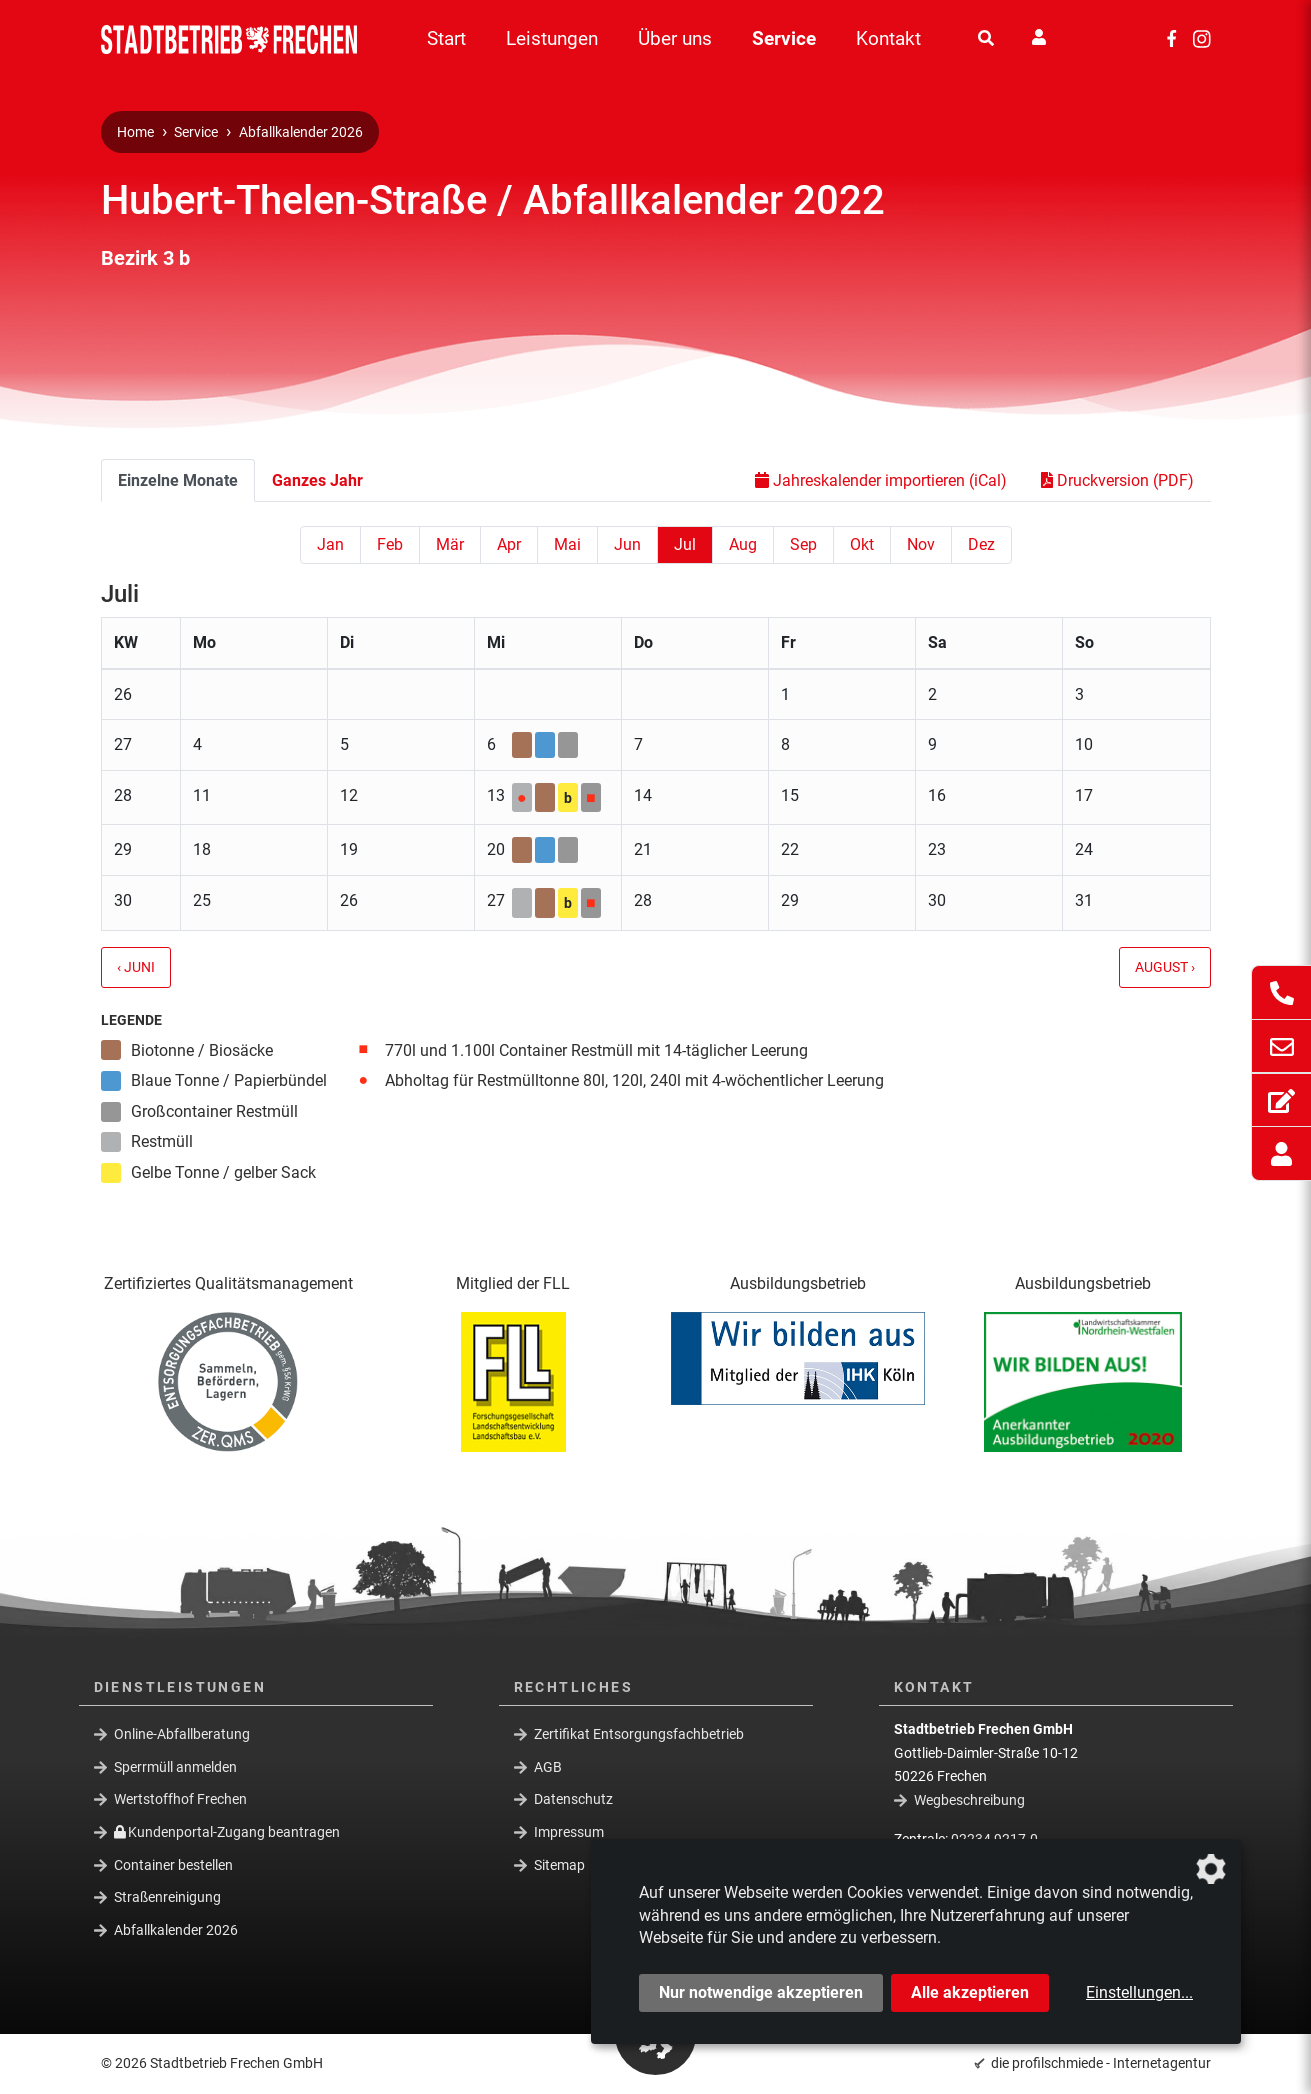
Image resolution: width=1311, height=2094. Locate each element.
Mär (450, 544)
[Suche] (986, 39)
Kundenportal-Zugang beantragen (227, 1832)
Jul (685, 544)
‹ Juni (136, 967)
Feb (390, 544)
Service (784, 38)
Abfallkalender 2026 (301, 132)
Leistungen (552, 38)
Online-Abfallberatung (182, 1734)
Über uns (675, 38)
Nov (921, 544)
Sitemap (559, 1864)
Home (135, 132)
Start (446, 38)
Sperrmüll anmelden (175, 1767)
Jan (330, 544)
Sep (803, 544)
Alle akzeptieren (970, 1992)
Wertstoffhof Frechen (180, 1799)
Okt (862, 544)
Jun (627, 544)
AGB (548, 1767)
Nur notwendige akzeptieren (761, 1992)
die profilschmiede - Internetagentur (1101, 2063)
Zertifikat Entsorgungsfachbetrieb (639, 1734)
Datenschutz (573, 1799)
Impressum (569, 1832)
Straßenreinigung (167, 1897)
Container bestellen (173, 1864)
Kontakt (888, 38)
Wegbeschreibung (969, 1800)
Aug (743, 544)
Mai (567, 544)
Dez (981, 544)
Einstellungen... (1139, 1992)
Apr (509, 544)
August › (1165, 967)
